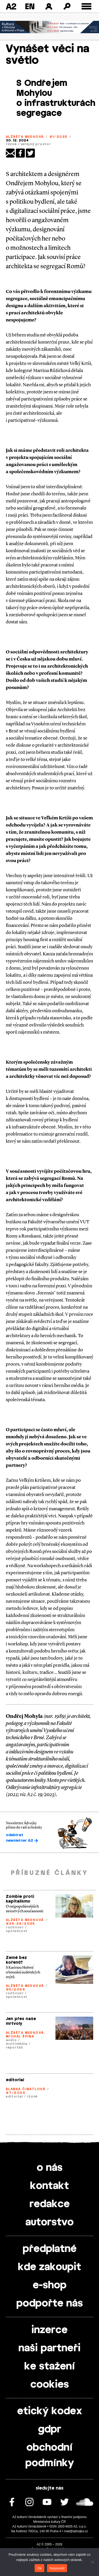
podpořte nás (49, 2303)
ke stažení (49, 2366)
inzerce (49, 2330)
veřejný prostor (36, 144)
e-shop (50, 2285)
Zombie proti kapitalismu (20, 1899)
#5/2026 (15, 1989)
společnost (16, 1931)
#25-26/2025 (20, 1923)
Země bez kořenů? (16, 1960)
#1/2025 (58, 137)
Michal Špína (20, 2036)
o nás (50, 2168)
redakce (50, 2204)
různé (11, 144)
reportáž (14, 2047)
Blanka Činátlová (25, 2089)
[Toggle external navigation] (86, 6)
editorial (15, 2080)
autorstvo (49, 2222)
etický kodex (49, 2411)
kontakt (49, 2186)
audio (11, 2040)
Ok (39, 2568)
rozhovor (15, 1927)
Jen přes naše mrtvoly (21, 2021)
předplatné (50, 2249)
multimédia (16, 2044)
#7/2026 (15, 2093)
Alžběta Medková (25, 137)
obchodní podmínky (49, 2455)
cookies (49, 2384)
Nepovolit (57, 2568)
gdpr (49, 2429)
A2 (11, 6)
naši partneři (49, 2348)
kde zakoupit (49, 2267)
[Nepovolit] (92, 2562)
